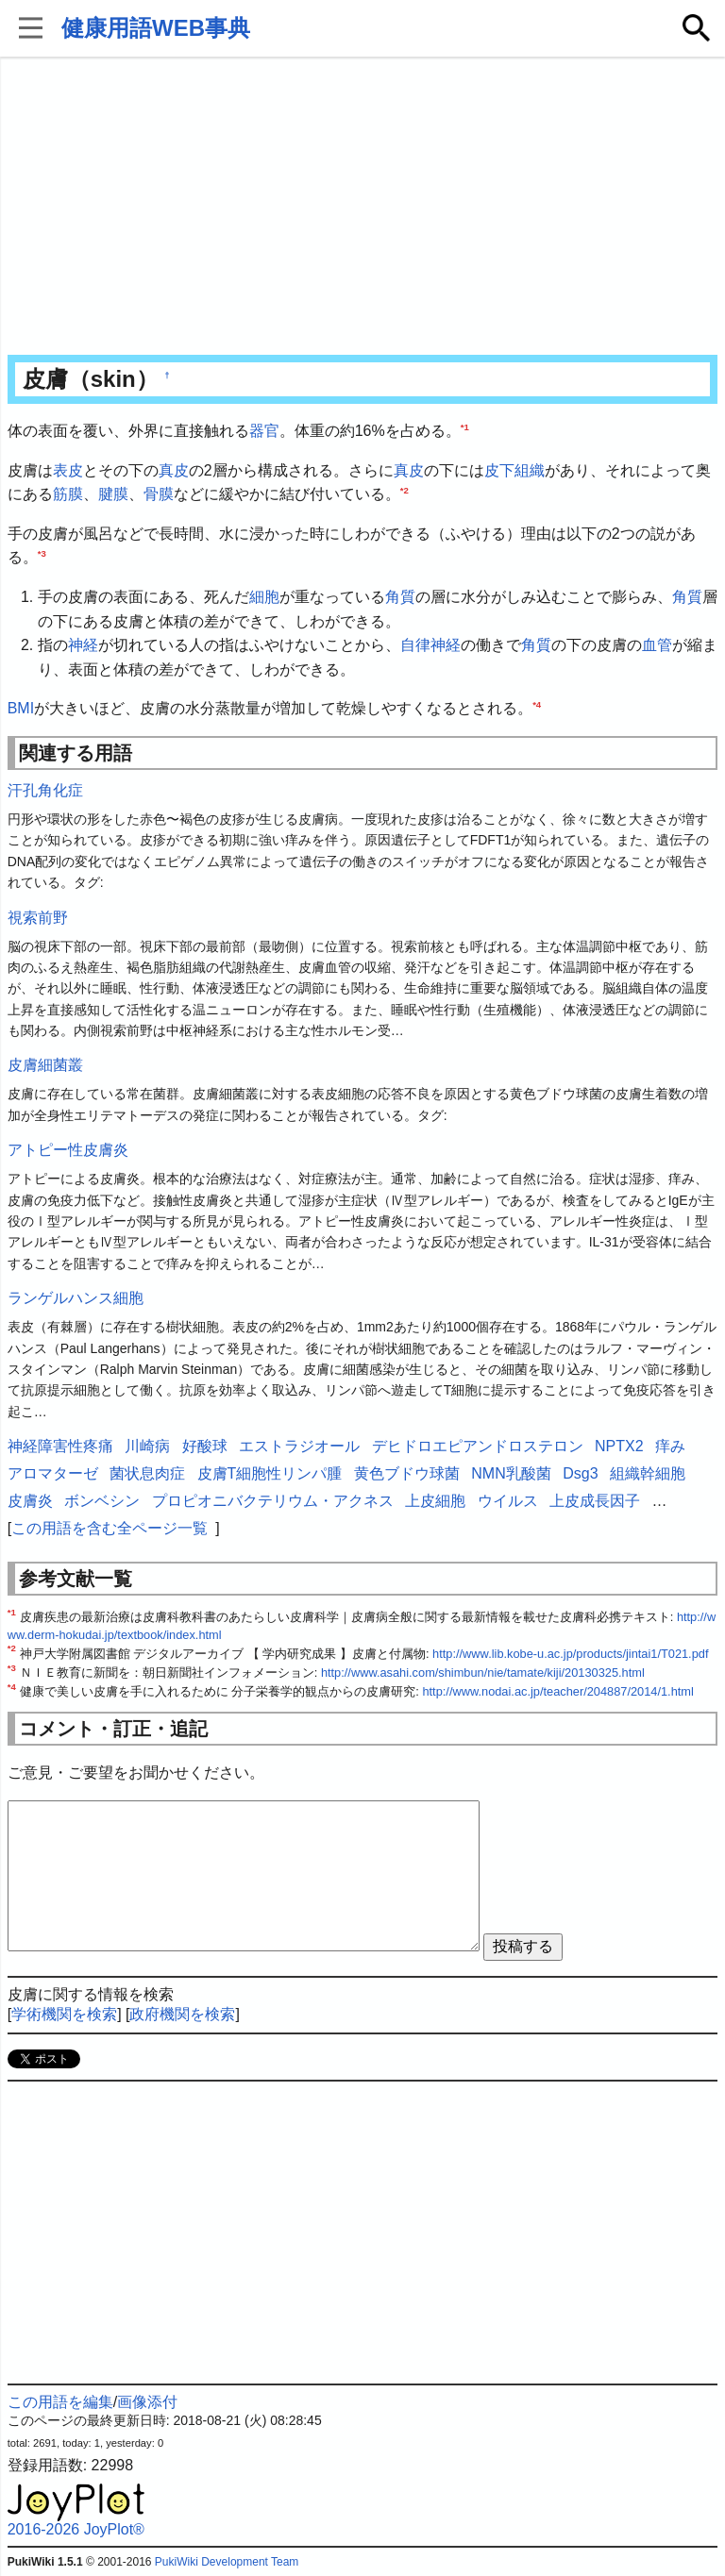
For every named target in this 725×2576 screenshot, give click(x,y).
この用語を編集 (60, 2402)
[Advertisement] (363, 207)
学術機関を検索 (64, 2014)
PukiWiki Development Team (227, 2561)
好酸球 (205, 1446)
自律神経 (430, 645)
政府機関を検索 (182, 2014)
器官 (264, 431)
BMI (21, 708)
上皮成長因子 (594, 1501)
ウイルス (508, 1501)
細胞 (264, 597)
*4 (536, 704)
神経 (83, 645)
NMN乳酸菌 (510, 1473)
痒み (670, 1446)
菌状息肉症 (147, 1473)
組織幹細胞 (647, 1473)
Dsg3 (580, 1473)
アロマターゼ (53, 1473)
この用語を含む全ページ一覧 (109, 1528)
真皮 (174, 470)
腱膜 (113, 494)
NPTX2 (619, 1446)
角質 (400, 597)
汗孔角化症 (45, 790)
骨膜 (158, 494)
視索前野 (38, 918)
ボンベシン (102, 1501)
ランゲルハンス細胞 (75, 1298)
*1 (465, 427)
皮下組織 (514, 470)
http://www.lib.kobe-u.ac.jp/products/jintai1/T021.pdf (570, 1654)
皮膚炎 (30, 1501)
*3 (42, 553)
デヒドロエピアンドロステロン (477, 1446)
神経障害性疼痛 (60, 1446)
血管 (657, 645)
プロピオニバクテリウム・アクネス (273, 1501)
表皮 (68, 470)
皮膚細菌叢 (45, 1065)
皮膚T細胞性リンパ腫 (270, 1473)
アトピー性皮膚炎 (68, 1150)
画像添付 (147, 2402)
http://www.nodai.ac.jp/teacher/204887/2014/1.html (557, 1691)
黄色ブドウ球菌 (407, 1473)
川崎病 (147, 1446)
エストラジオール (299, 1446)
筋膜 (68, 494)
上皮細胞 (435, 1501)
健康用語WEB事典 (155, 28)
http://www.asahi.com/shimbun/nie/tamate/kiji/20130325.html (483, 1672)
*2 (404, 490)
